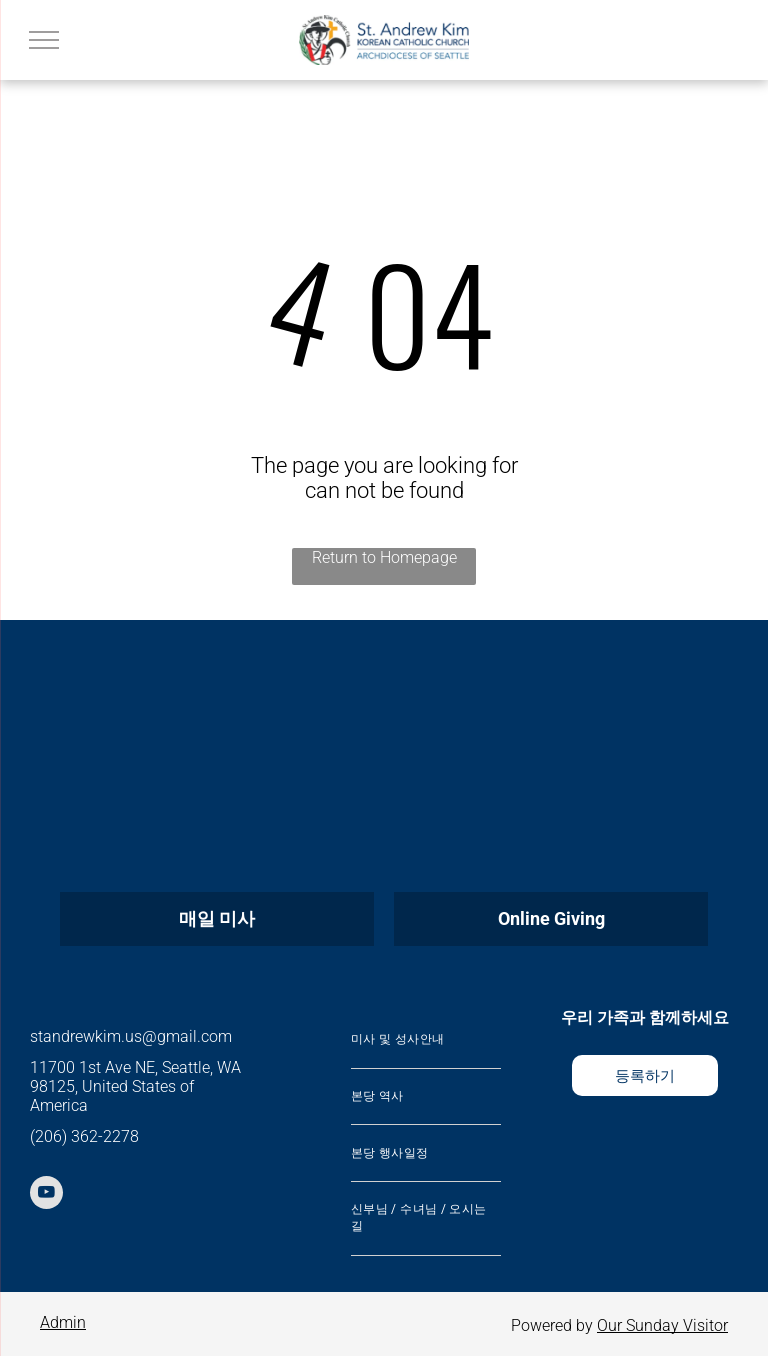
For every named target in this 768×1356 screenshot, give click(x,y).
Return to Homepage (384, 557)
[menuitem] (426, 1040)
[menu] (44, 40)
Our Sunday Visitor (662, 1325)
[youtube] (46, 1195)
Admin (63, 1322)
